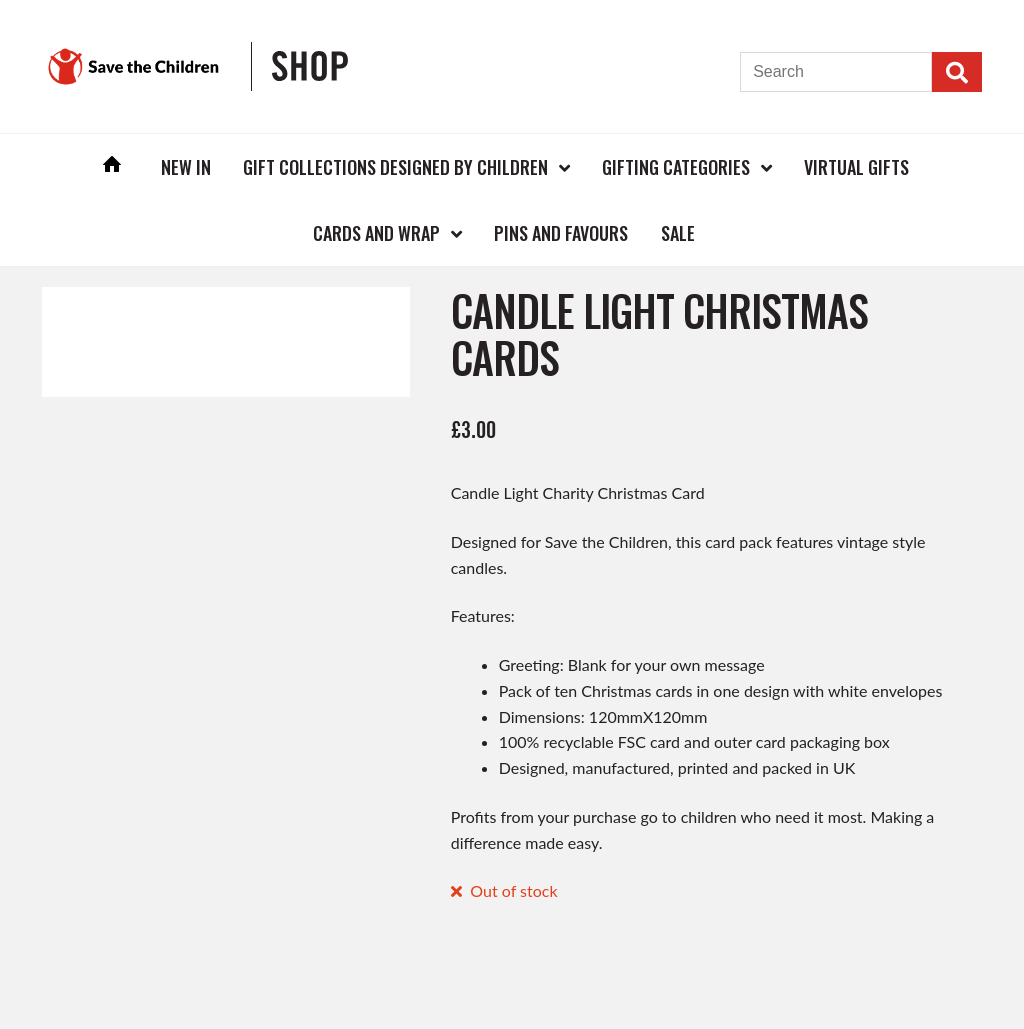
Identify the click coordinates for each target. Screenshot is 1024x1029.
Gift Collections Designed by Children (395, 167)
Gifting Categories (676, 167)
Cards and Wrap (376, 233)
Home (112, 166)
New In (186, 167)
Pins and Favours (561, 233)
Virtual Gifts (856, 167)
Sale (678, 233)
